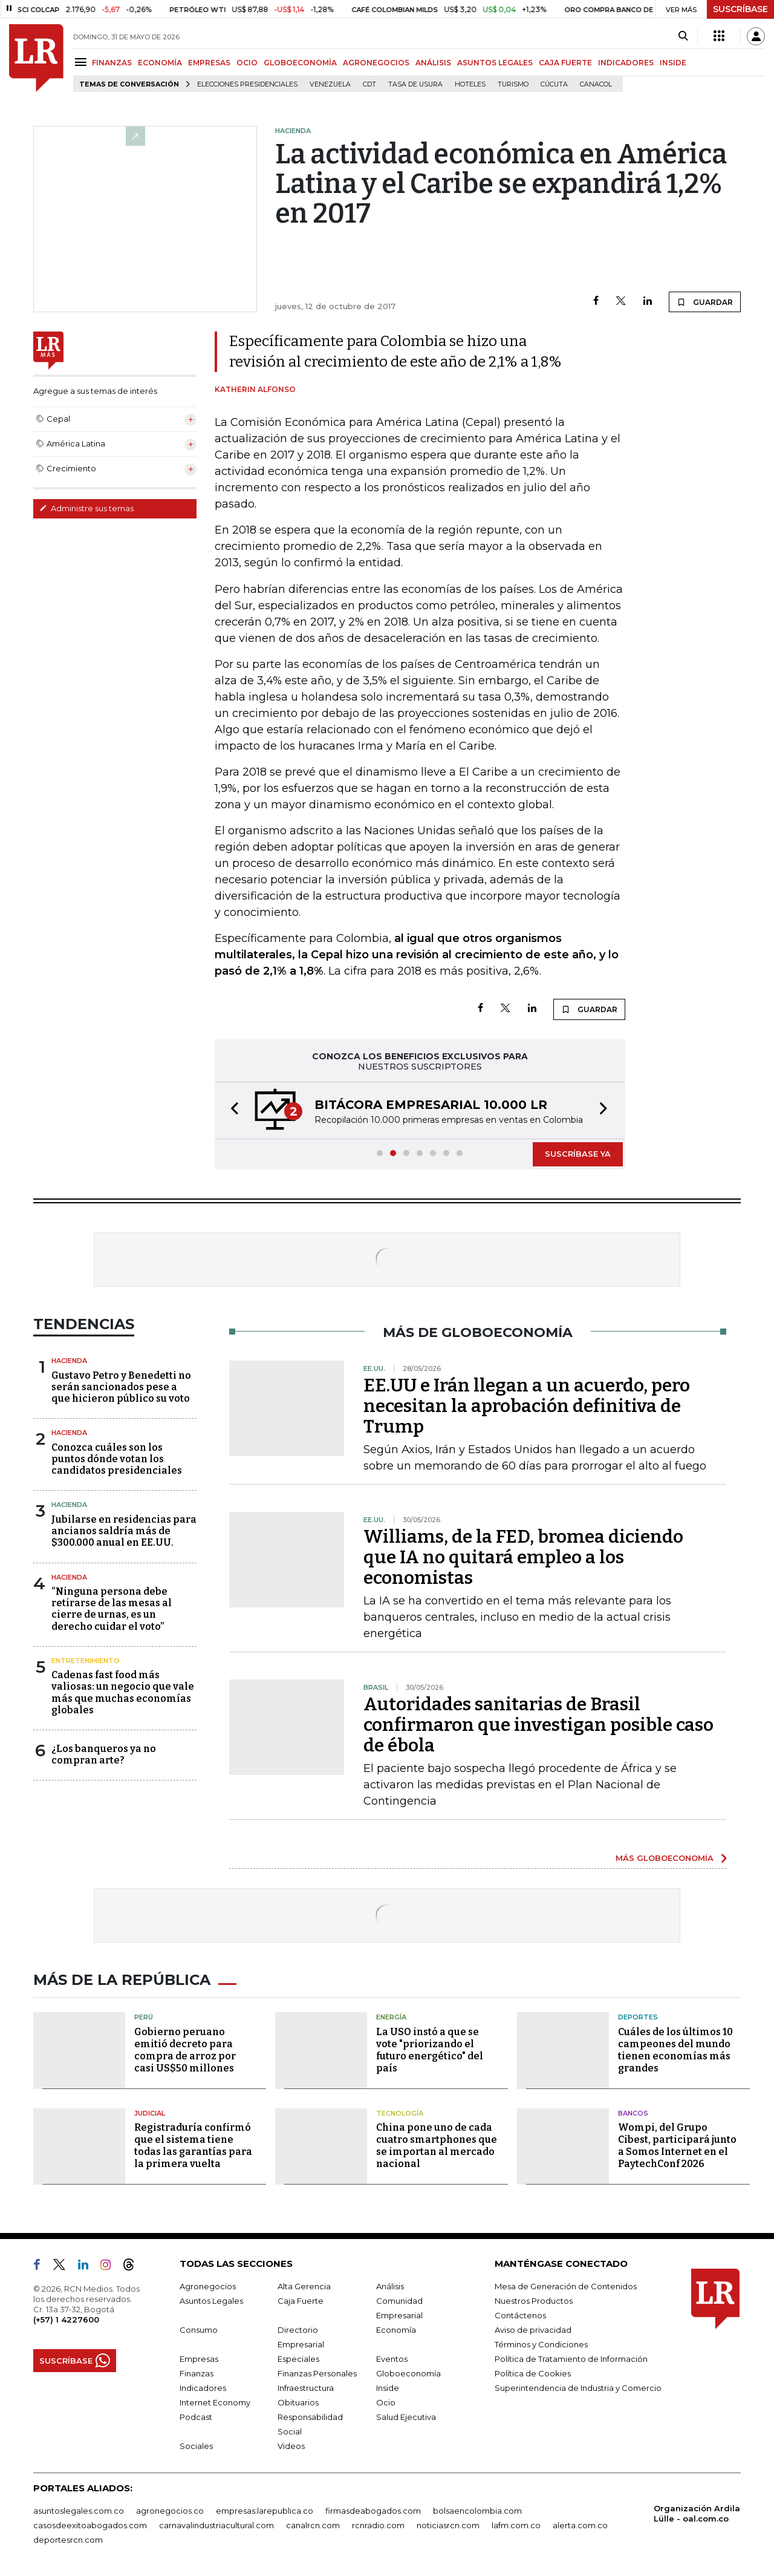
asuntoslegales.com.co (78, 2511)
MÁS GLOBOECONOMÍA (665, 1858)
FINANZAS (112, 62)
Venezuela (330, 84)
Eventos (392, 2359)
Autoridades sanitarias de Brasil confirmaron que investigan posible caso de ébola (538, 1724)
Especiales (298, 2359)
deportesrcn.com (68, 2540)
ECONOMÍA (160, 62)
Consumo (199, 2330)
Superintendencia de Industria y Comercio (578, 2388)
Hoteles (470, 84)
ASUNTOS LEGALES (495, 62)
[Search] (683, 36)
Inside (387, 2388)
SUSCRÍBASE (740, 9)
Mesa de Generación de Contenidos (566, 2286)
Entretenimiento (85, 1660)
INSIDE (673, 62)
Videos (291, 2446)
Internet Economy (215, 2402)
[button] (231, 1110)
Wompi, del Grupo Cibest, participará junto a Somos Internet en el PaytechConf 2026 (677, 2145)
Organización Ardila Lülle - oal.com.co (697, 2513)
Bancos (633, 2113)
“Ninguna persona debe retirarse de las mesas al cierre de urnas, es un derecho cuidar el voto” (111, 1609)
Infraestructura (306, 2388)
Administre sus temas (86, 508)
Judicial (149, 2113)
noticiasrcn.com (448, 2525)
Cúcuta (554, 84)
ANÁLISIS (433, 62)
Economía (396, 2330)
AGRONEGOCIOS (376, 62)
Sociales (196, 2446)
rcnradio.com (378, 2525)
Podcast (196, 2417)
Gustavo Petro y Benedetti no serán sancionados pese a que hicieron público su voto (121, 1387)
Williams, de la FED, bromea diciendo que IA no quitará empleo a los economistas (523, 1557)
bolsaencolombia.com (477, 2511)
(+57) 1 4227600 (66, 2319)
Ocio (385, 2402)
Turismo (513, 84)
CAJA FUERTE (565, 62)
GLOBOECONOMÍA (300, 62)
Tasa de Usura (415, 84)
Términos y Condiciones (541, 2344)
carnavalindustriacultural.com (216, 2525)
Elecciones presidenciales (247, 84)
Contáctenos (520, 2315)
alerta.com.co (580, 2525)
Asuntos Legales (211, 2301)
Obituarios (298, 2402)
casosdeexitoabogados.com (90, 2525)
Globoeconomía (408, 2373)
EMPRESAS (209, 62)
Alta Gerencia (304, 2286)
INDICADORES (626, 62)
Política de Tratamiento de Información (571, 2359)
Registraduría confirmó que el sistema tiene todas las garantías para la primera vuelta (193, 2145)
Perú (143, 2017)
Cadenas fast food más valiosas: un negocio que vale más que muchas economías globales (122, 1692)
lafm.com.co (516, 2525)
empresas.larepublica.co (264, 2511)
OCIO (247, 62)
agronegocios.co (170, 2511)
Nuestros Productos (534, 2301)
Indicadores (203, 2388)
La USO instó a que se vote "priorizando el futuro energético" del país (429, 2050)
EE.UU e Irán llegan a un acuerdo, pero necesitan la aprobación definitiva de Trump (526, 1406)
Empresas (199, 2359)
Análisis (390, 2286)
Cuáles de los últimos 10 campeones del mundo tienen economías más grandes (675, 2050)
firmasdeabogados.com (373, 2511)
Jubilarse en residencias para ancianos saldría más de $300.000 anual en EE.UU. (124, 1531)
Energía (391, 2017)
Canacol (596, 84)
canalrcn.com (313, 2525)
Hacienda (69, 1360)
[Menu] (82, 62)
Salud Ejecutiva (406, 2417)
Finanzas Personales (317, 2373)
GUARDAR (705, 302)
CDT (369, 84)
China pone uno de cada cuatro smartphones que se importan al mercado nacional (436, 2145)
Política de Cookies (533, 2373)
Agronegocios (208, 2286)
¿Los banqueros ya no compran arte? (103, 1754)
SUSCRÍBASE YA (578, 1154)
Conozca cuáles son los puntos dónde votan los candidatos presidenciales (116, 1459)
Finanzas (196, 2373)
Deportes (638, 2017)
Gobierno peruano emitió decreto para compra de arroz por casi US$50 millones (185, 2050)
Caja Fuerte (301, 2301)
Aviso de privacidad (533, 2330)
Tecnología (399, 2113)
